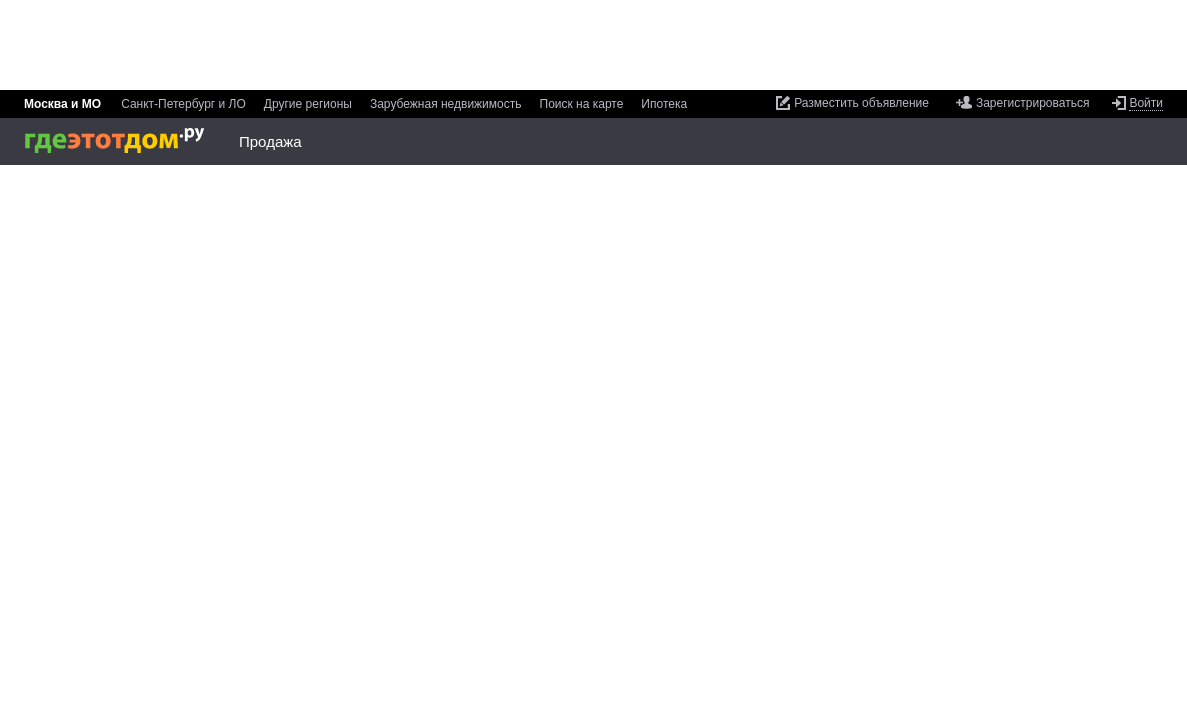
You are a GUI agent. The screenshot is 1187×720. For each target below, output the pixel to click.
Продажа (270, 141)
